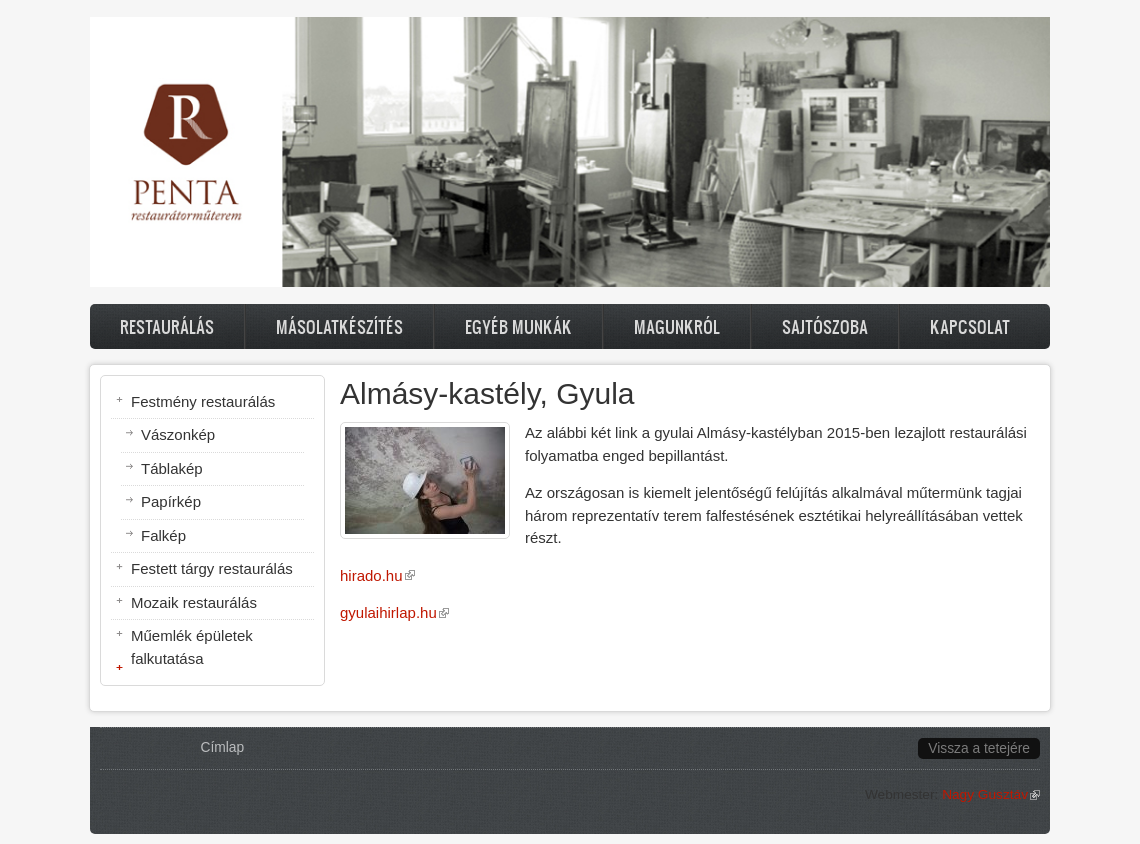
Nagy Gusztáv (991, 794)
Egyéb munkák (518, 326)
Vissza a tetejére (979, 748)
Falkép (163, 535)
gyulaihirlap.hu (394, 612)
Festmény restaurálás (203, 401)
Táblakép (172, 468)
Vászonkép (178, 434)
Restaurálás (167, 326)
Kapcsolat (970, 326)
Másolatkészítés (339, 326)
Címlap (223, 747)
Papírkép (171, 501)
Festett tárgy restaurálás (212, 568)
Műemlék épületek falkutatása (192, 647)
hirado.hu (377, 575)
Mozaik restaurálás (194, 602)
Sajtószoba (825, 326)
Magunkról (677, 326)
